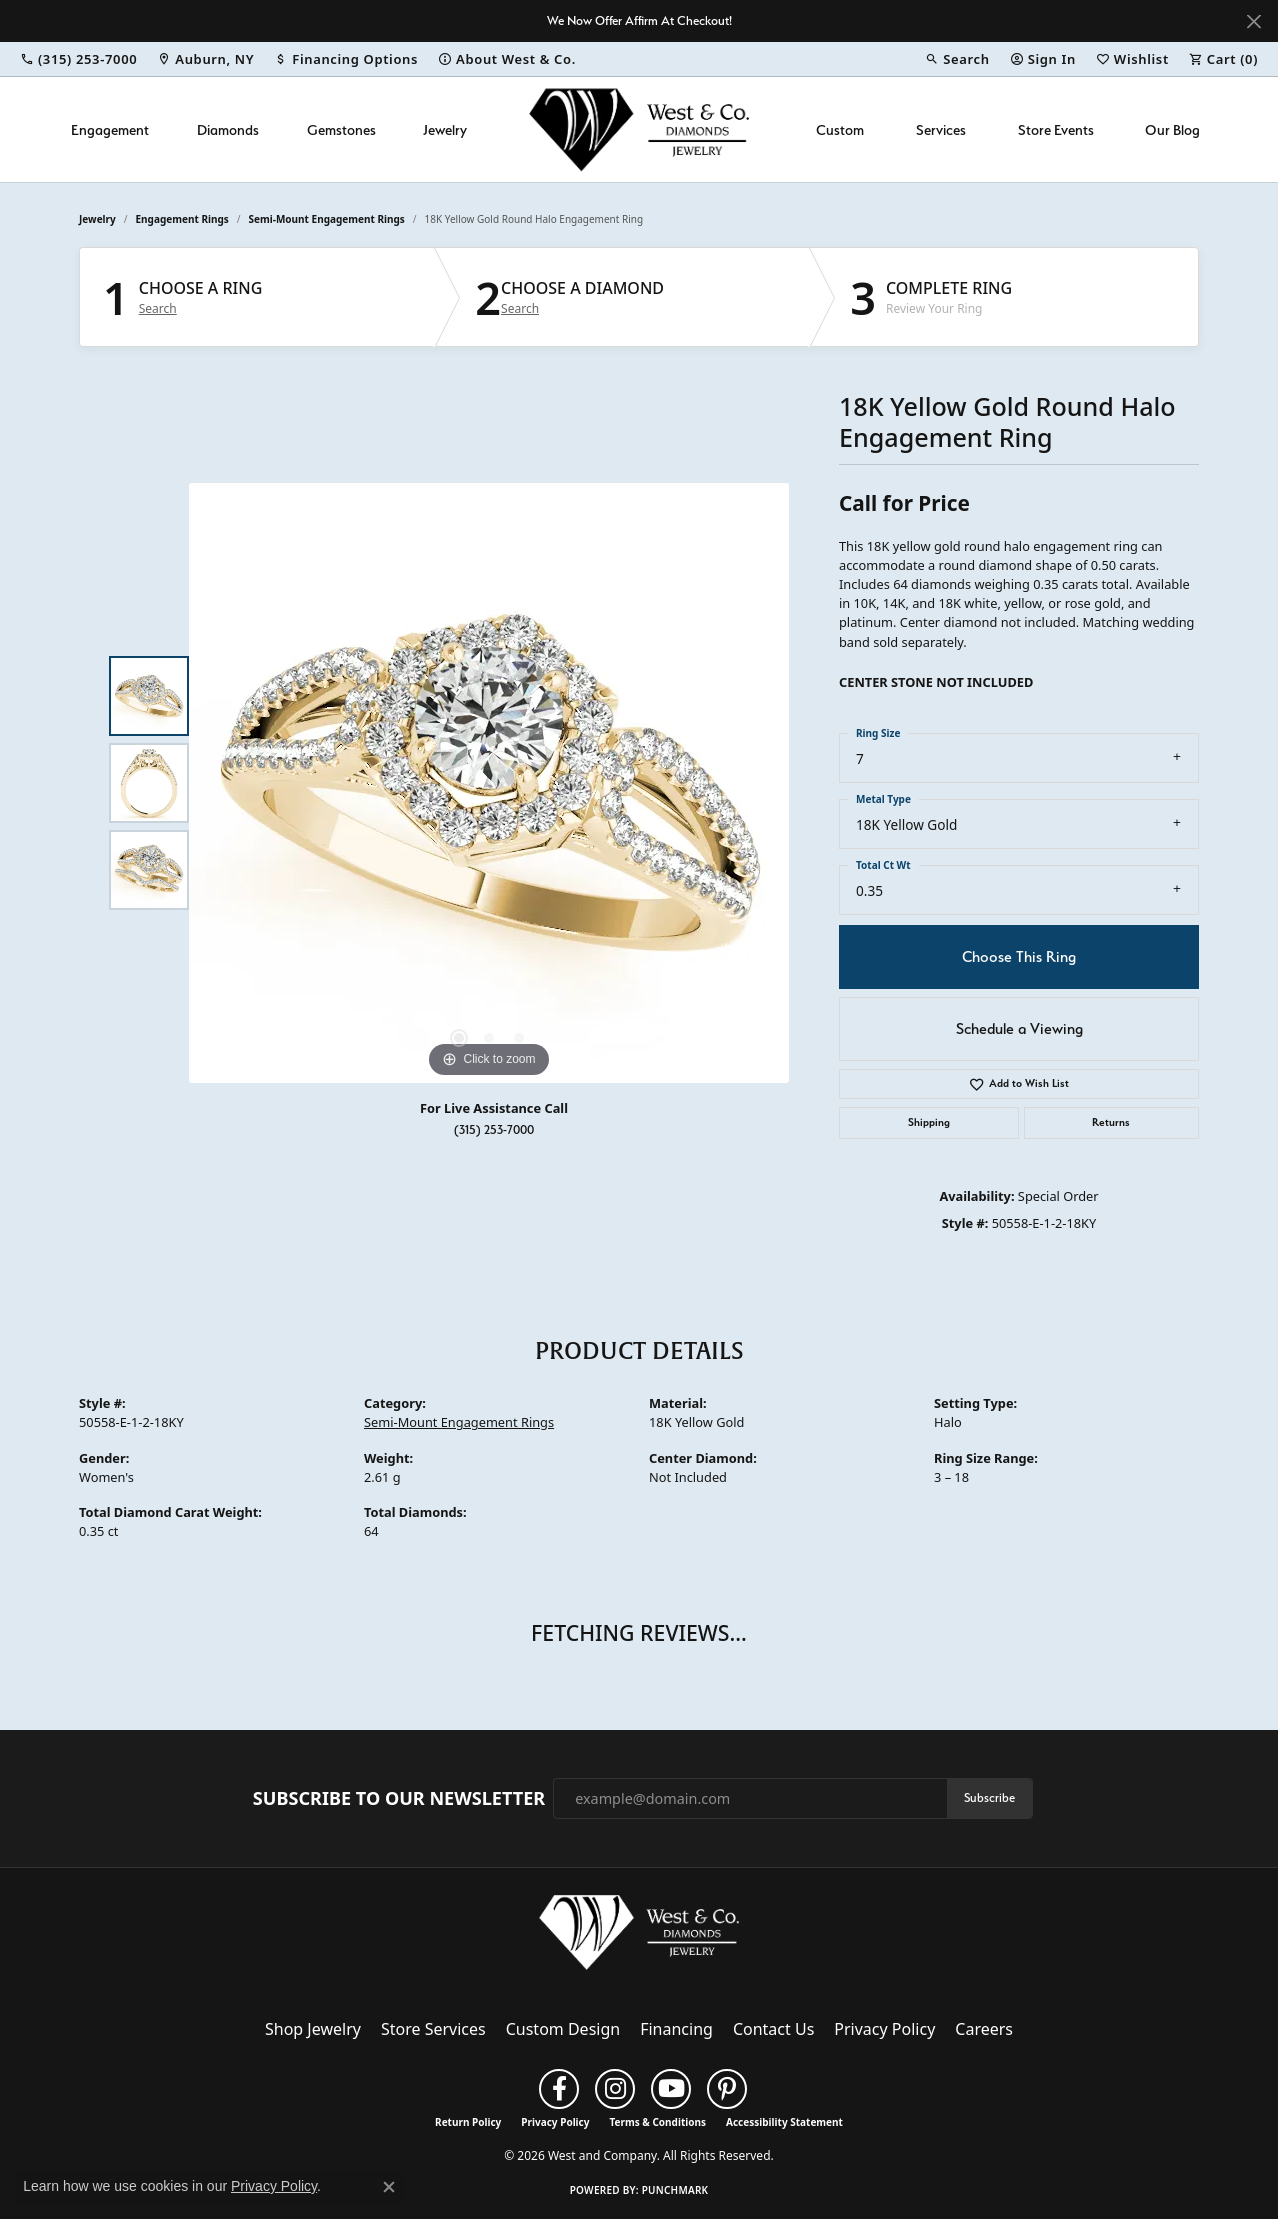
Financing (676, 2029)
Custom (840, 129)
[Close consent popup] (389, 2187)
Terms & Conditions (657, 2122)
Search (158, 309)
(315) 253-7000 (494, 1129)
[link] (78, 59)
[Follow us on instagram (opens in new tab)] (615, 2089)
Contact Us (773, 2029)
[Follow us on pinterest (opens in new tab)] (727, 2089)
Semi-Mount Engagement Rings (327, 219)
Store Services (433, 2029)
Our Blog (1172, 129)
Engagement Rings (182, 219)
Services (941, 129)
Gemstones (341, 129)
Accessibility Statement (784, 2122)
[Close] (1253, 21)
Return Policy (468, 2122)
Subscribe (989, 1797)
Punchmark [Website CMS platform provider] (675, 2190)
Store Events (1056, 129)
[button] (957, 59)
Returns (1111, 1122)
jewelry (97, 219)
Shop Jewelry (313, 2029)
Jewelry (445, 129)
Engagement (110, 129)
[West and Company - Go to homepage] (639, 1937)
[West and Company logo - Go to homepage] (639, 129)
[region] (489, 783)
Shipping (929, 1122)
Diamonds (228, 129)
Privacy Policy (884, 2029)
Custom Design (563, 2029)
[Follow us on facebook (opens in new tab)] (559, 2089)
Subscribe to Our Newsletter (399, 1799)
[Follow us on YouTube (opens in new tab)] (671, 2089)
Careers (984, 2029)
